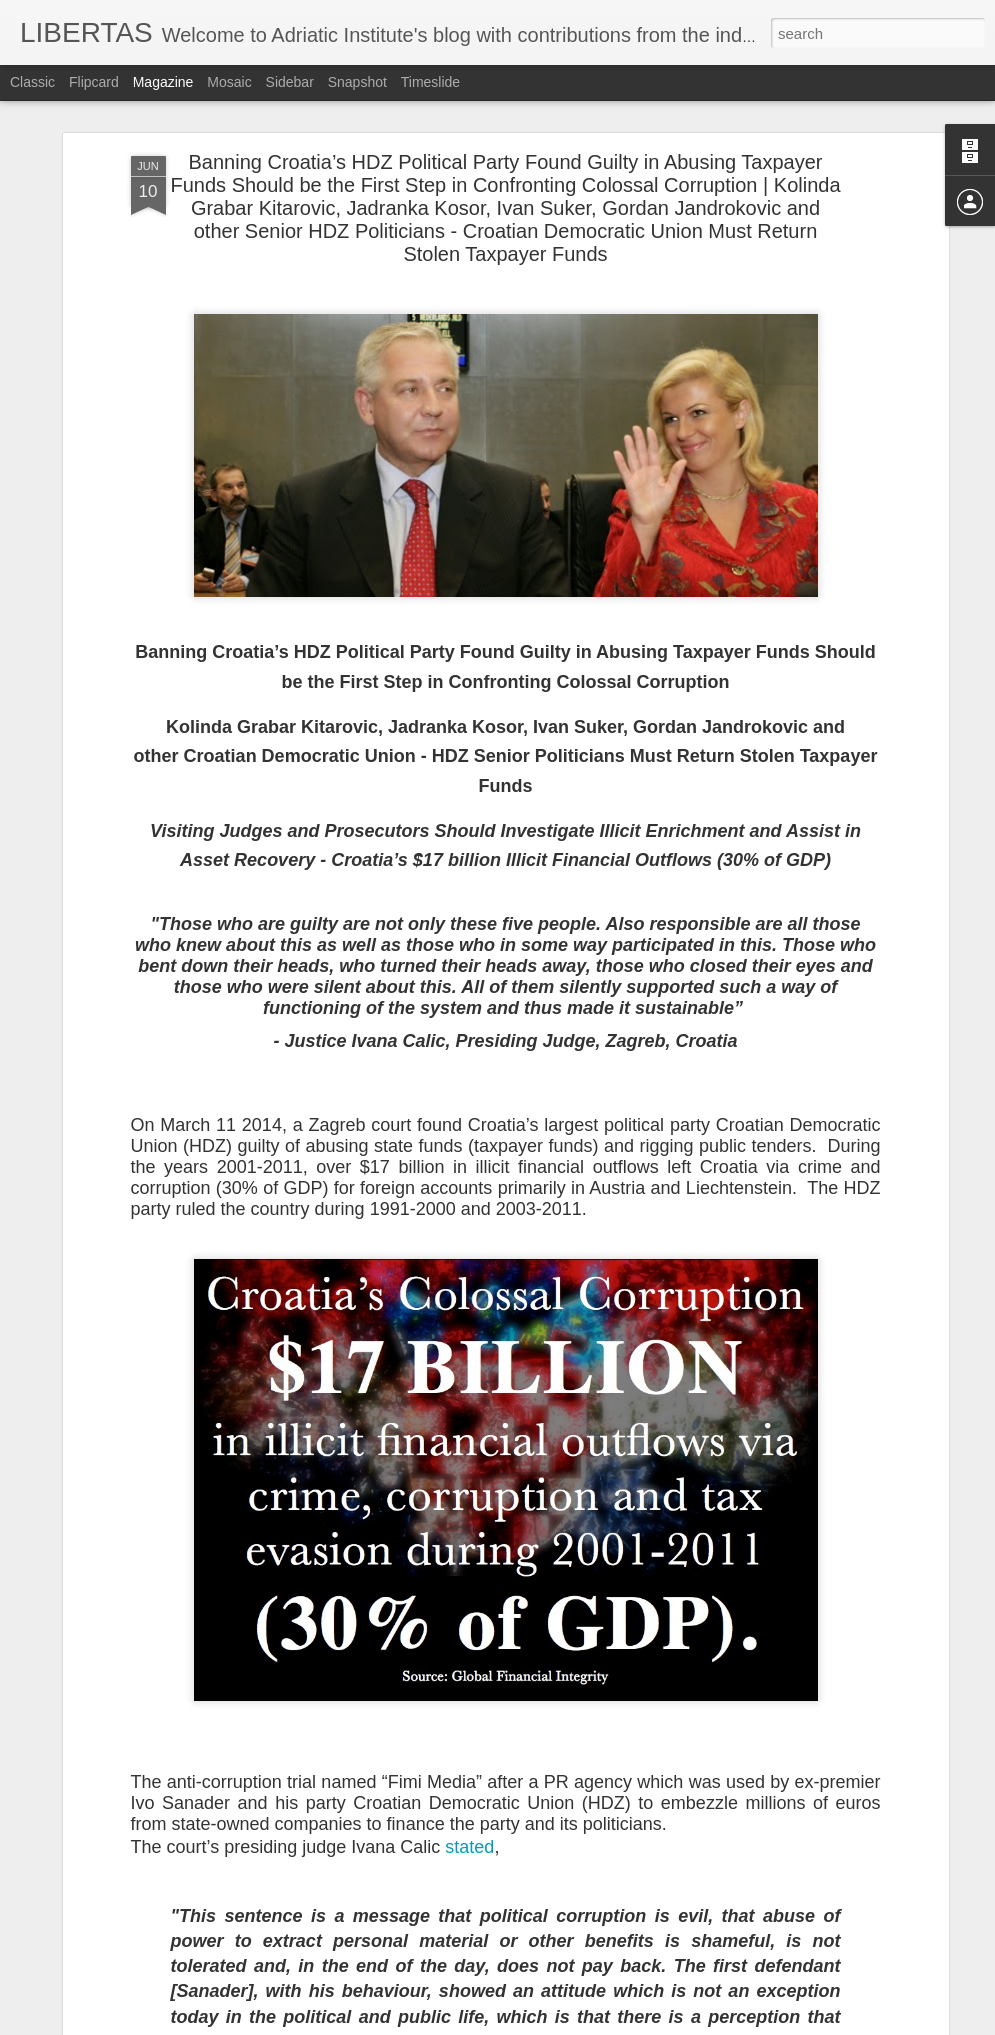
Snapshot (357, 82)
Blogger (560, 2024)
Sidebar (290, 82)
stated (469, 1828)
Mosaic (229, 82)
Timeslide (430, 82)
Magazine (163, 82)
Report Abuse (618, 2024)
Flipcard (94, 82)
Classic (32, 82)
